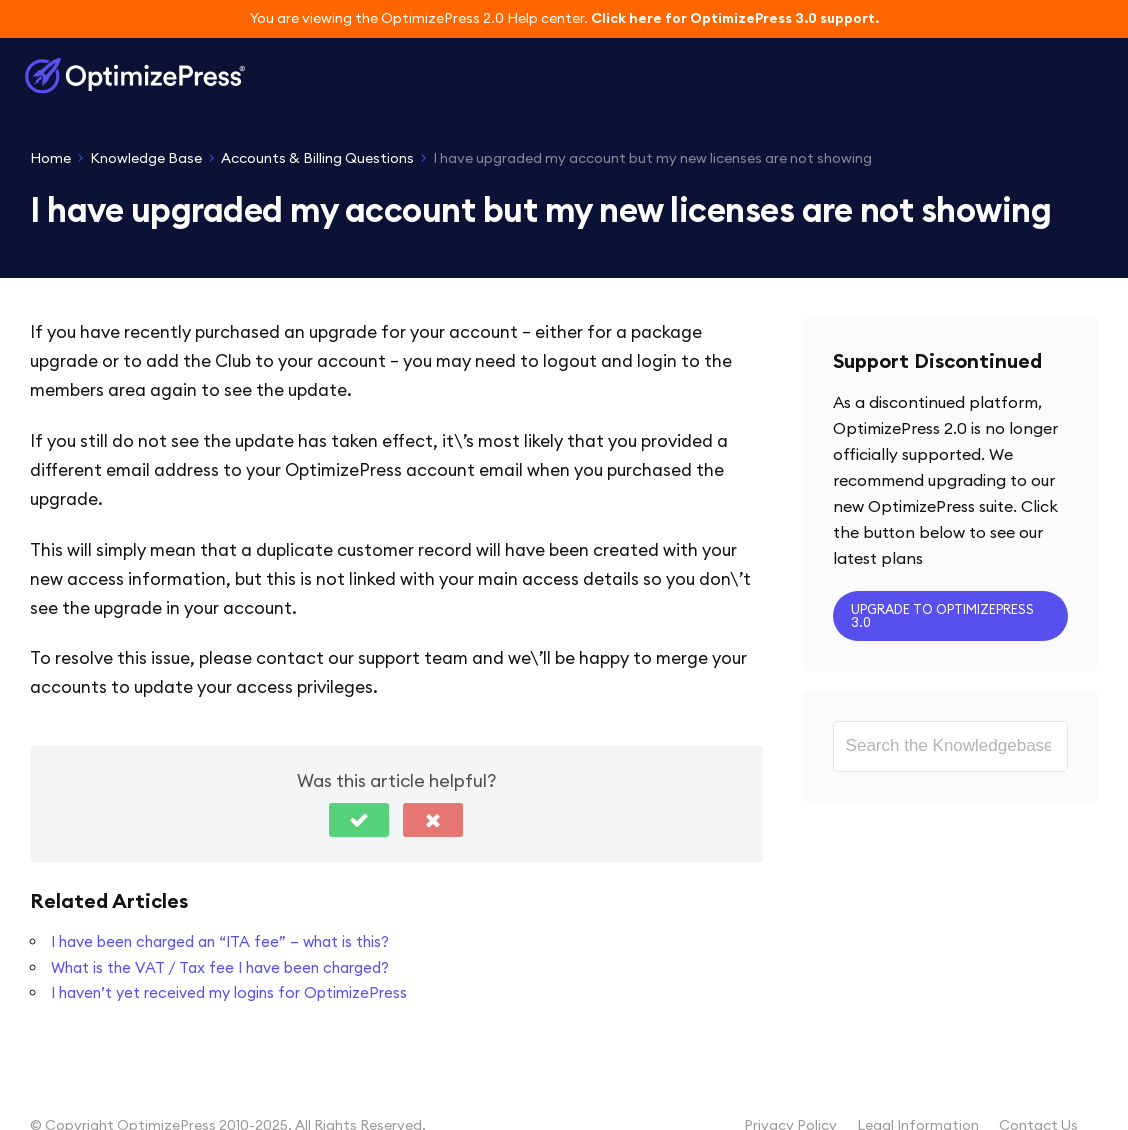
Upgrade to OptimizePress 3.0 (942, 615)
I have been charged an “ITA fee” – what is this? (220, 941)
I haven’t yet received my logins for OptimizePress (229, 992)
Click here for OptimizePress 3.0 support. (735, 18)
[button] (359, 820)
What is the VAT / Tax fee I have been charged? (220, 967)
